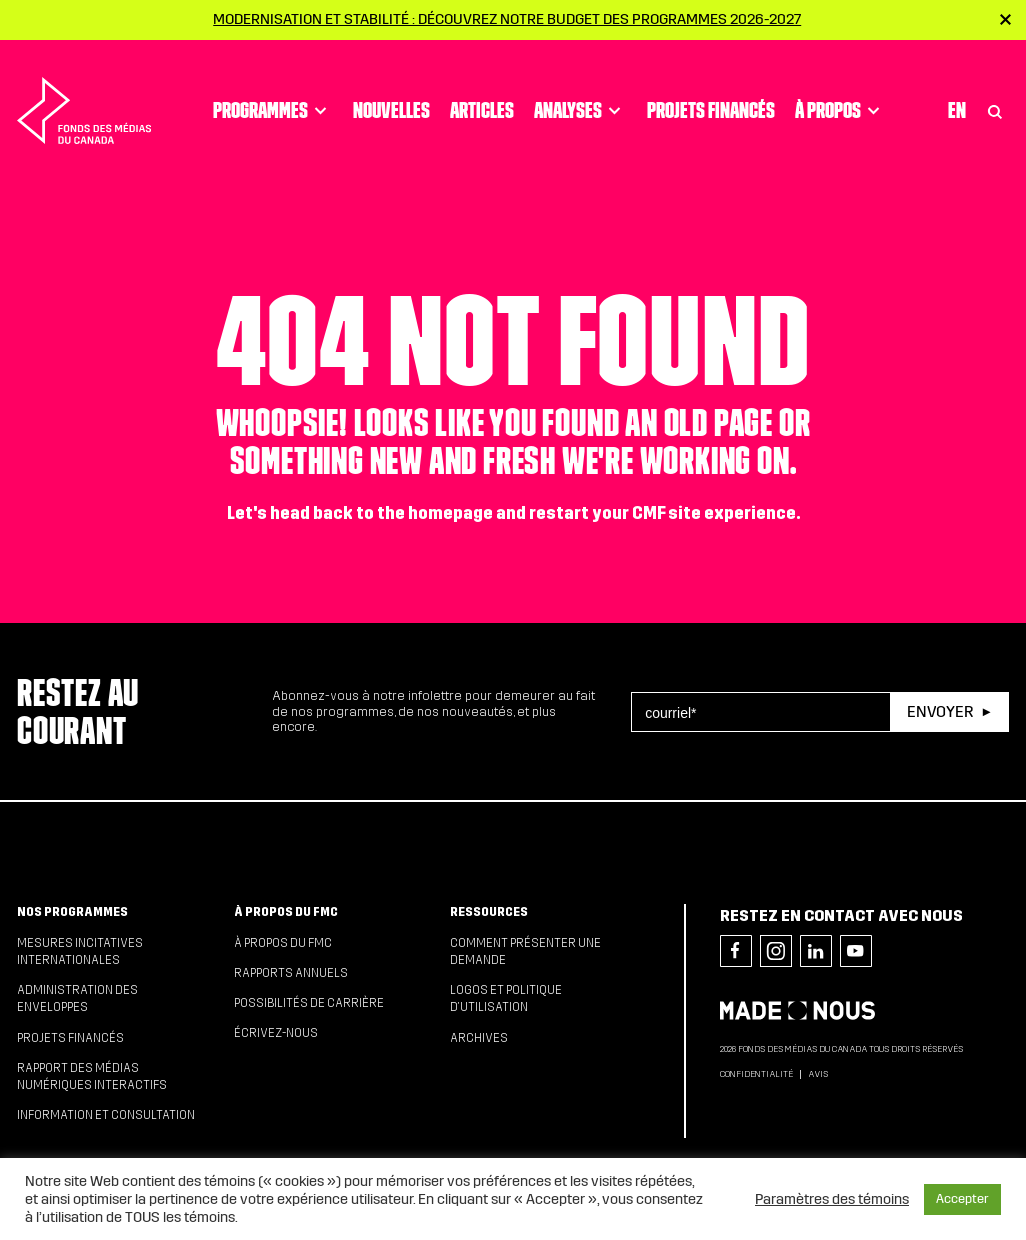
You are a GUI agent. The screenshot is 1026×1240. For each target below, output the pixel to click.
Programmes (273, 91)
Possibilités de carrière (309, 1003)
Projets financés (711, 91)
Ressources (489, 912)
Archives (479, 1038)
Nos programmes (72, 912)
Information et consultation (106, 1115)
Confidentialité (756, 1074)
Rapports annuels (291, 973)
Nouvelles (391, 91)
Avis (818, 1074)
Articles (482, 91)
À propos (840, 91)
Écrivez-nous (276, 1033)
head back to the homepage (381, 513)
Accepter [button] (962, 1199)
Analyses (580, 91)
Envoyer (940, 711)
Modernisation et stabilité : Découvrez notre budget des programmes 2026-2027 (507, 19)
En (957, 91)
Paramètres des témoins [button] (832, 1199)
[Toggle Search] (995, 91)
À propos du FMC (286, 912)
